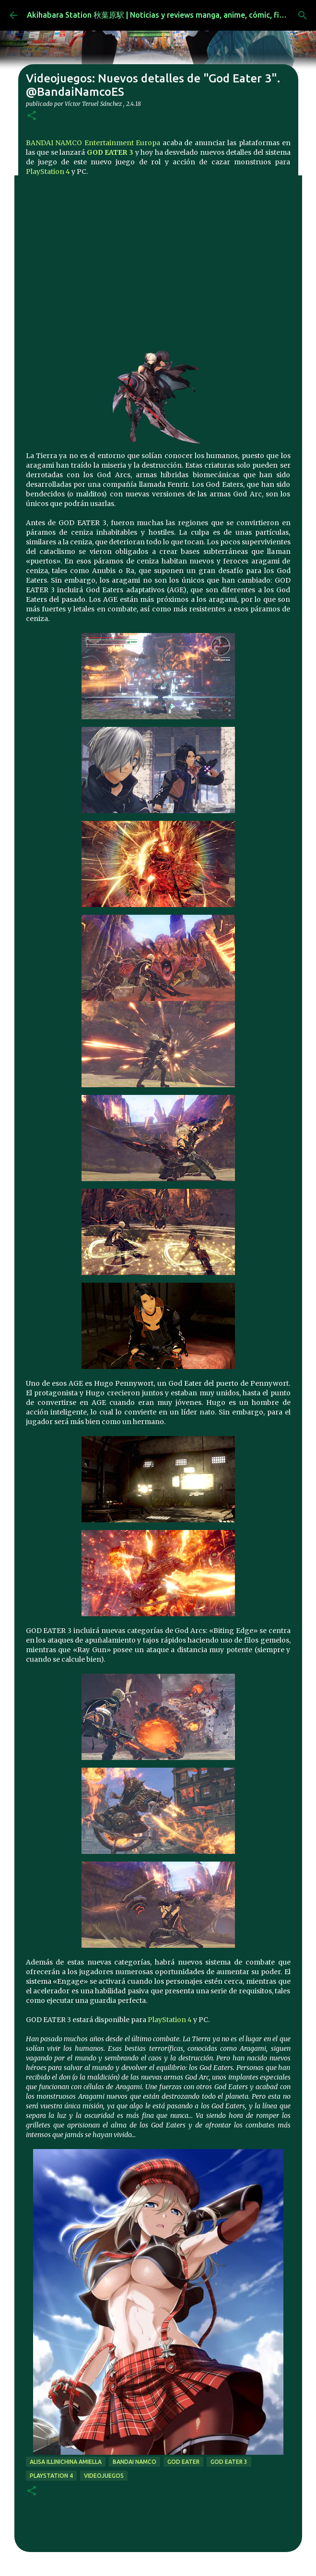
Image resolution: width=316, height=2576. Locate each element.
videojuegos (104, 2475)
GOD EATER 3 (110, 152)
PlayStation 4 (48, 171)
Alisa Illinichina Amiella (66, 2462)
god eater (183, 2462)
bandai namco (134, 2462)
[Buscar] (302, 15)
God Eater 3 (229, 2462)
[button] (31, 116)
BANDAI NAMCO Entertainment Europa (93, 142)
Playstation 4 (51, 2475)
